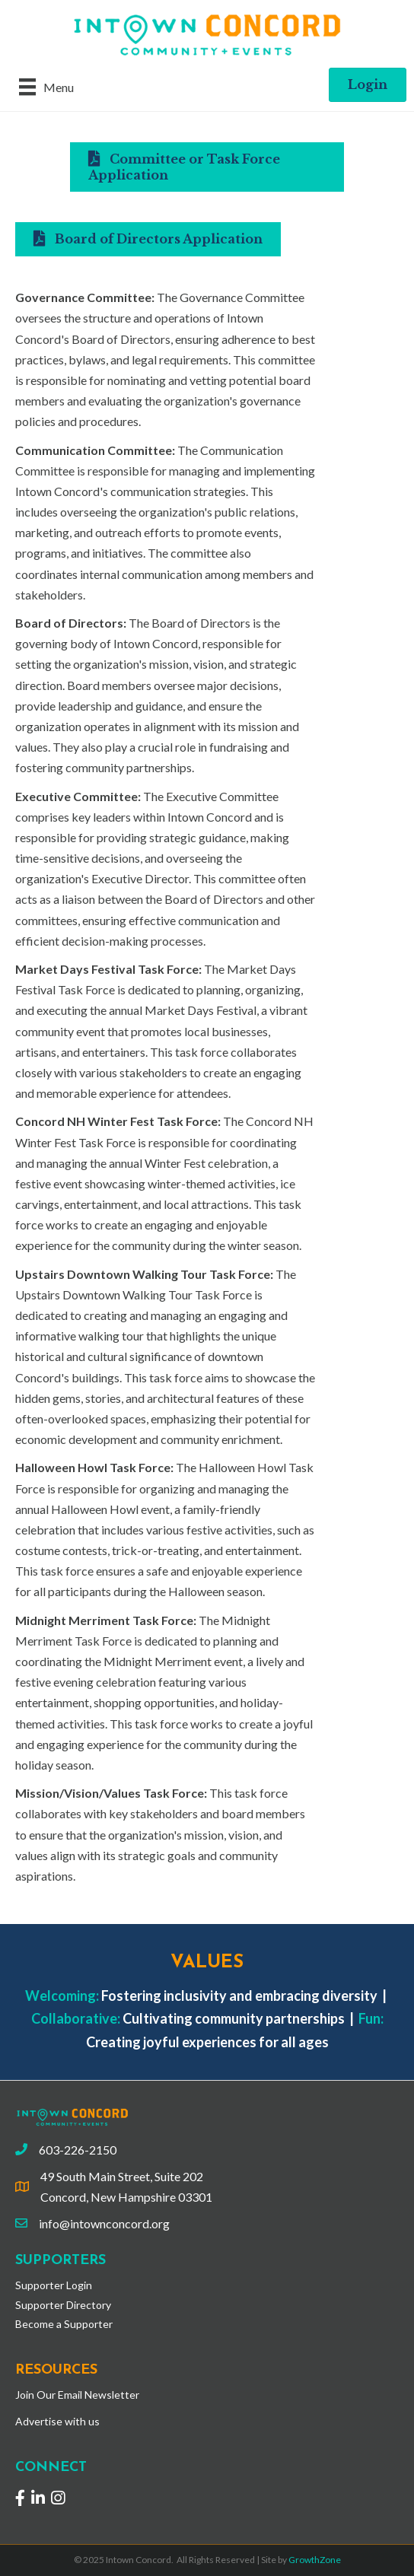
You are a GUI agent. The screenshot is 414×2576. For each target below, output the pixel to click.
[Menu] (46, 86)
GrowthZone (314, 2559)
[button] (367, 85)
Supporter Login (53, 2285)
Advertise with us (57, 2421)
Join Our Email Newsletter (77, 2394)
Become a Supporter (64, 2323)
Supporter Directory (63, 2304)
